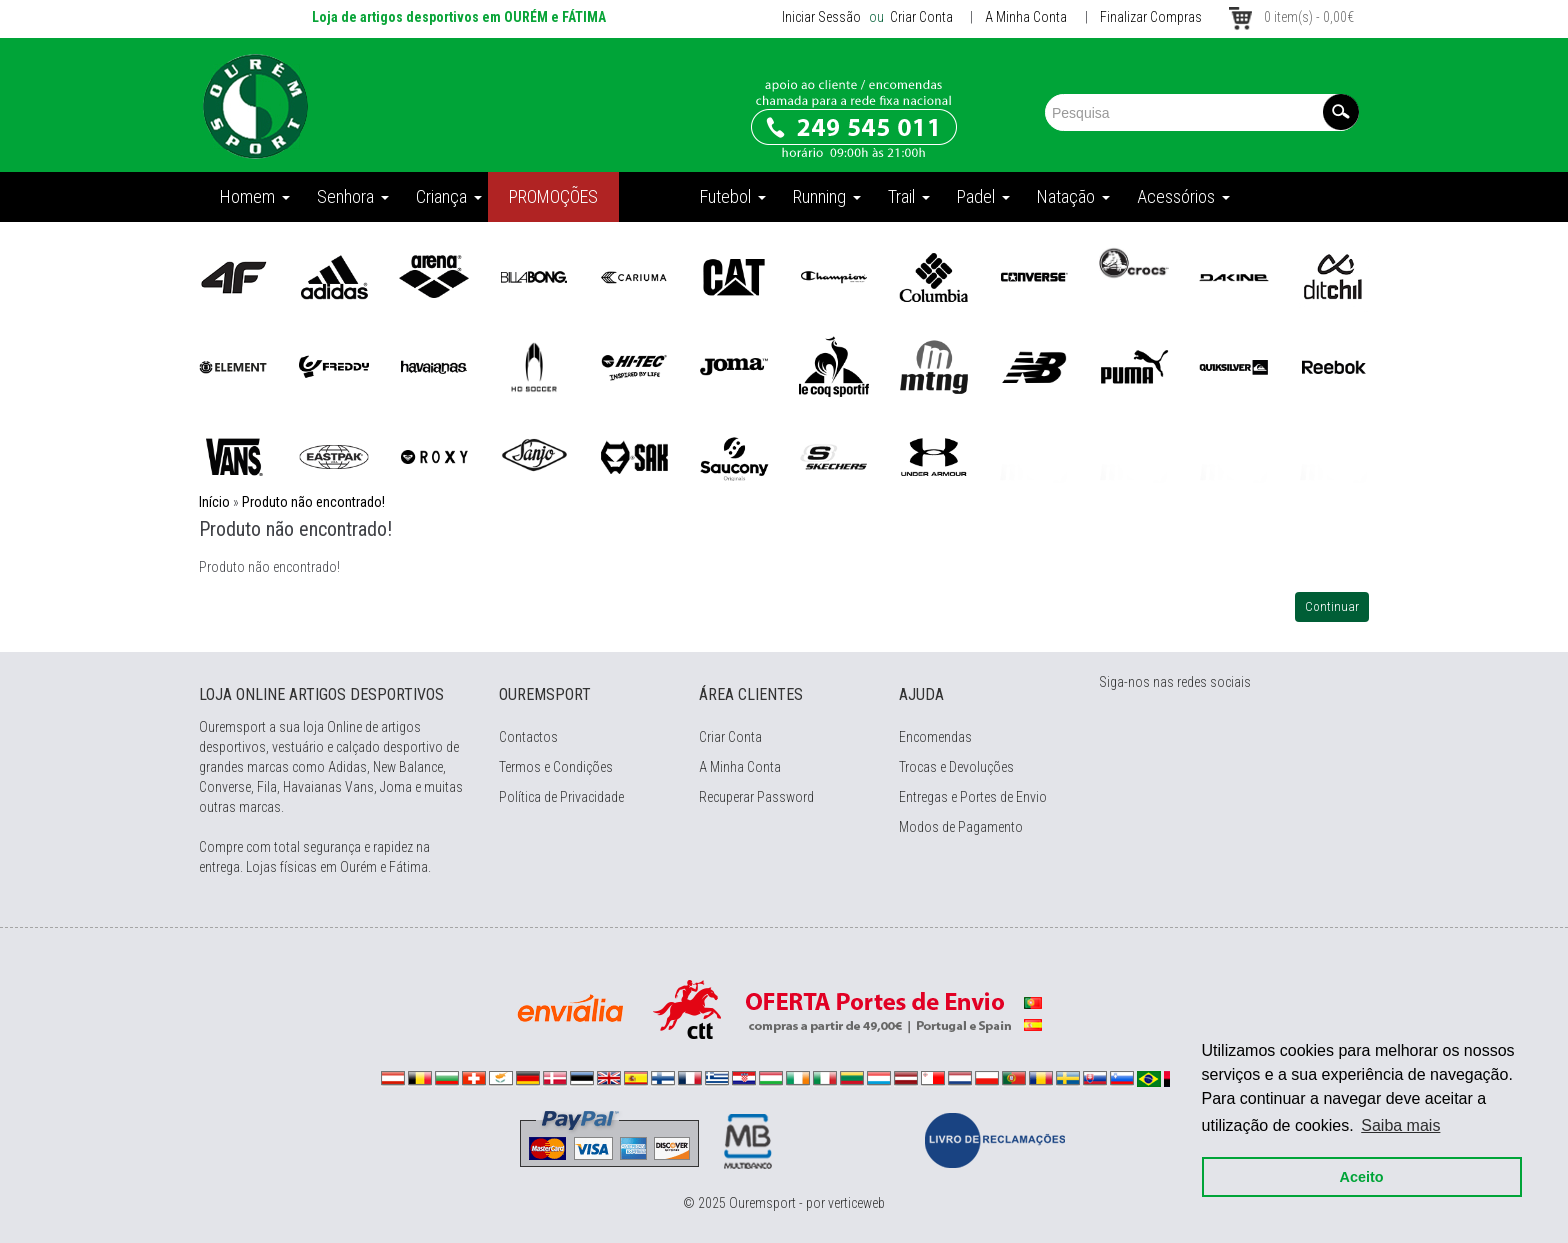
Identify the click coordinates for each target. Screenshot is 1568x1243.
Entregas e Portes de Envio (973, 797)
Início (214, 502)
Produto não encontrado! (313, 502)
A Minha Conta (1026, 17)
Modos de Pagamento (961, 827)
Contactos (528, 737)
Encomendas (935, 737)
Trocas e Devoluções (956, 767)
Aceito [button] (1360, 1175)
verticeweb (856, 1203)
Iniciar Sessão (821, 17)
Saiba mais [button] (1399, 1123)
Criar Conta (920, 17)
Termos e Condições (556, 767)
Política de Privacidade (561, 797)
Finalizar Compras (1151, 17)
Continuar (1332, 606)
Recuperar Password (756, 797)
